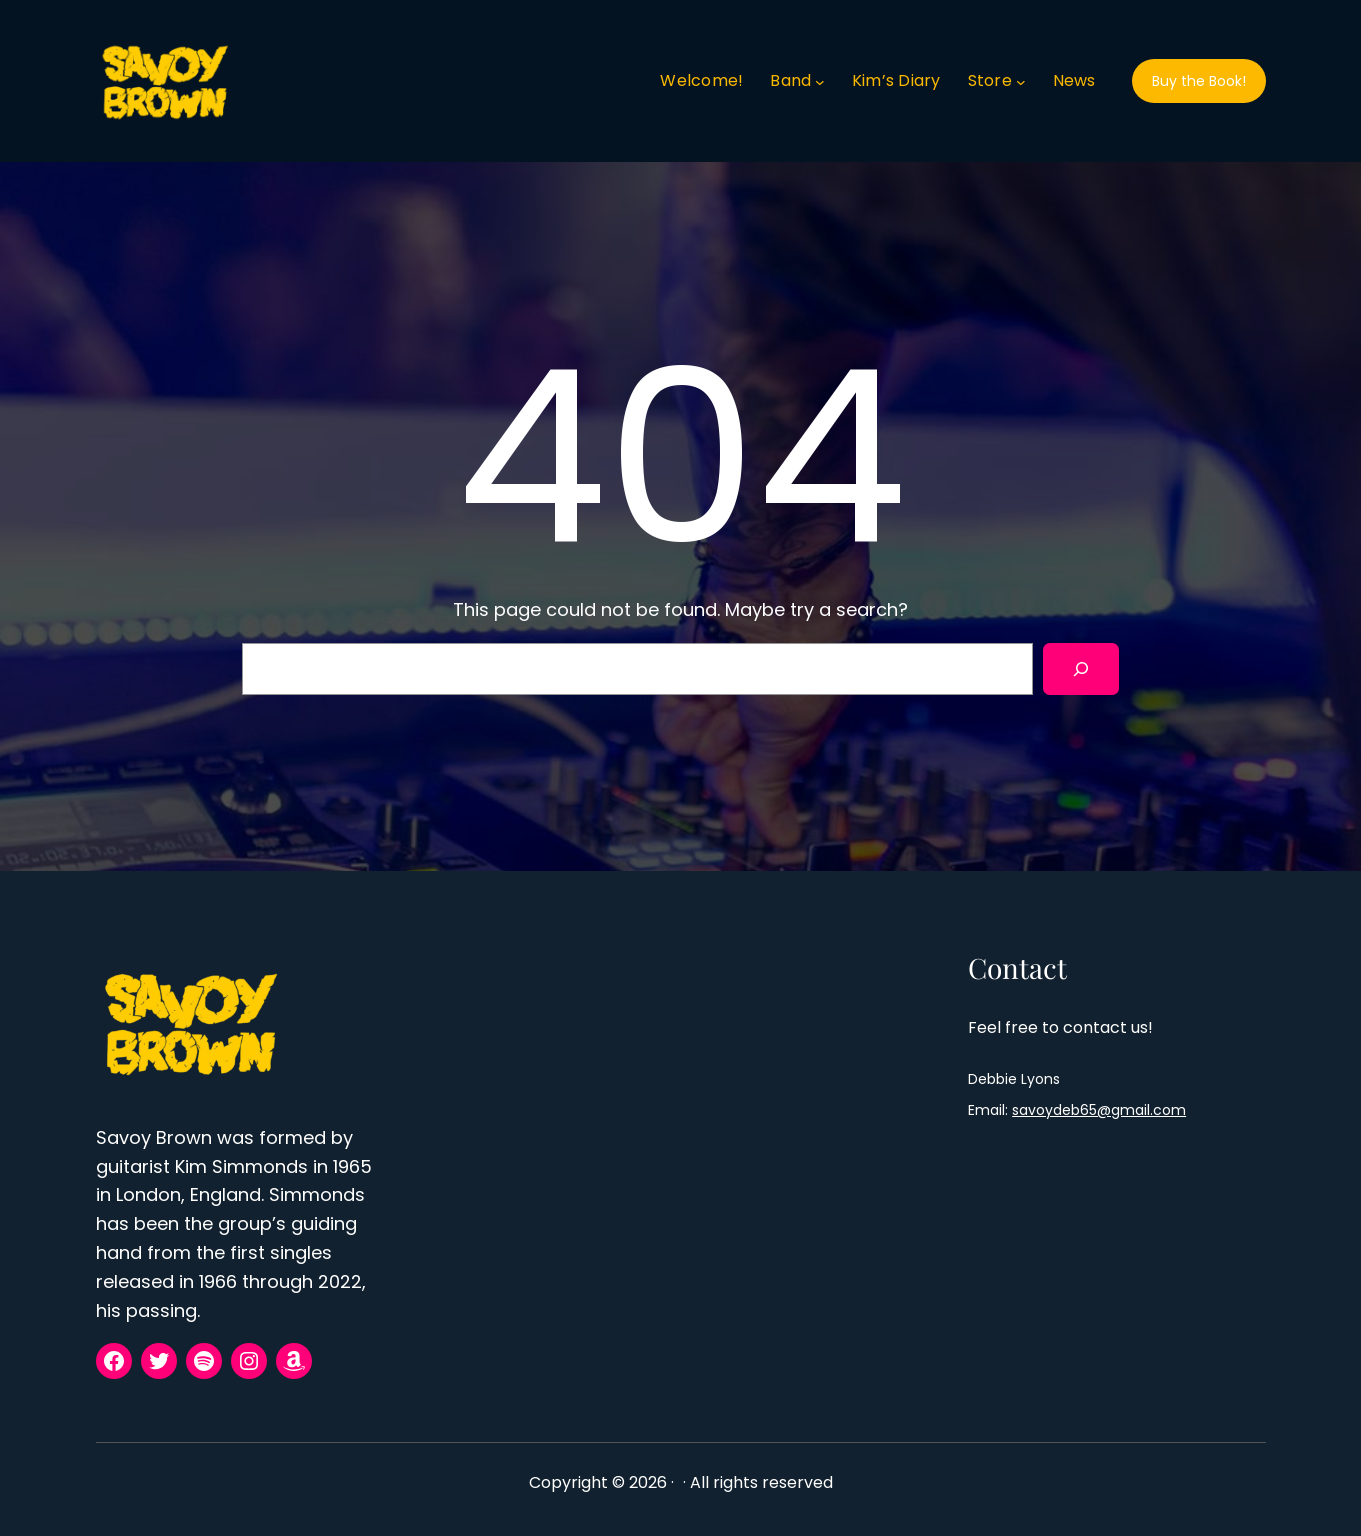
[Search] (1081, 669)
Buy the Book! (1199, 81)
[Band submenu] (820, 81)
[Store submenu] (1021, 81)
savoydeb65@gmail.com (1099, 1110)
